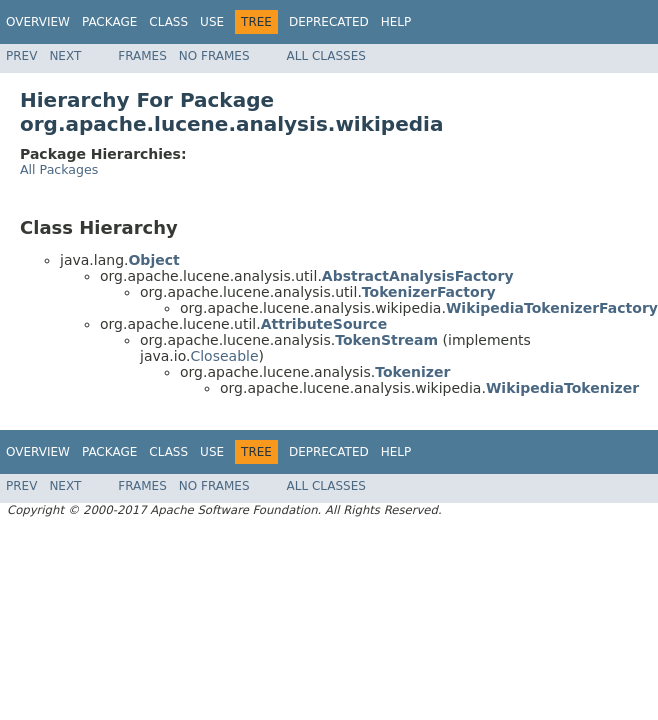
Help (396, 22)
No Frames (214, 56)
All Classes (326, 56)
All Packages (59, 169)
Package (109, 22)
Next (65, 56)
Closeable (224, 356)
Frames (142, 56)
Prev (21, 56)
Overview (38, 22)
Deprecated (329, 22)
